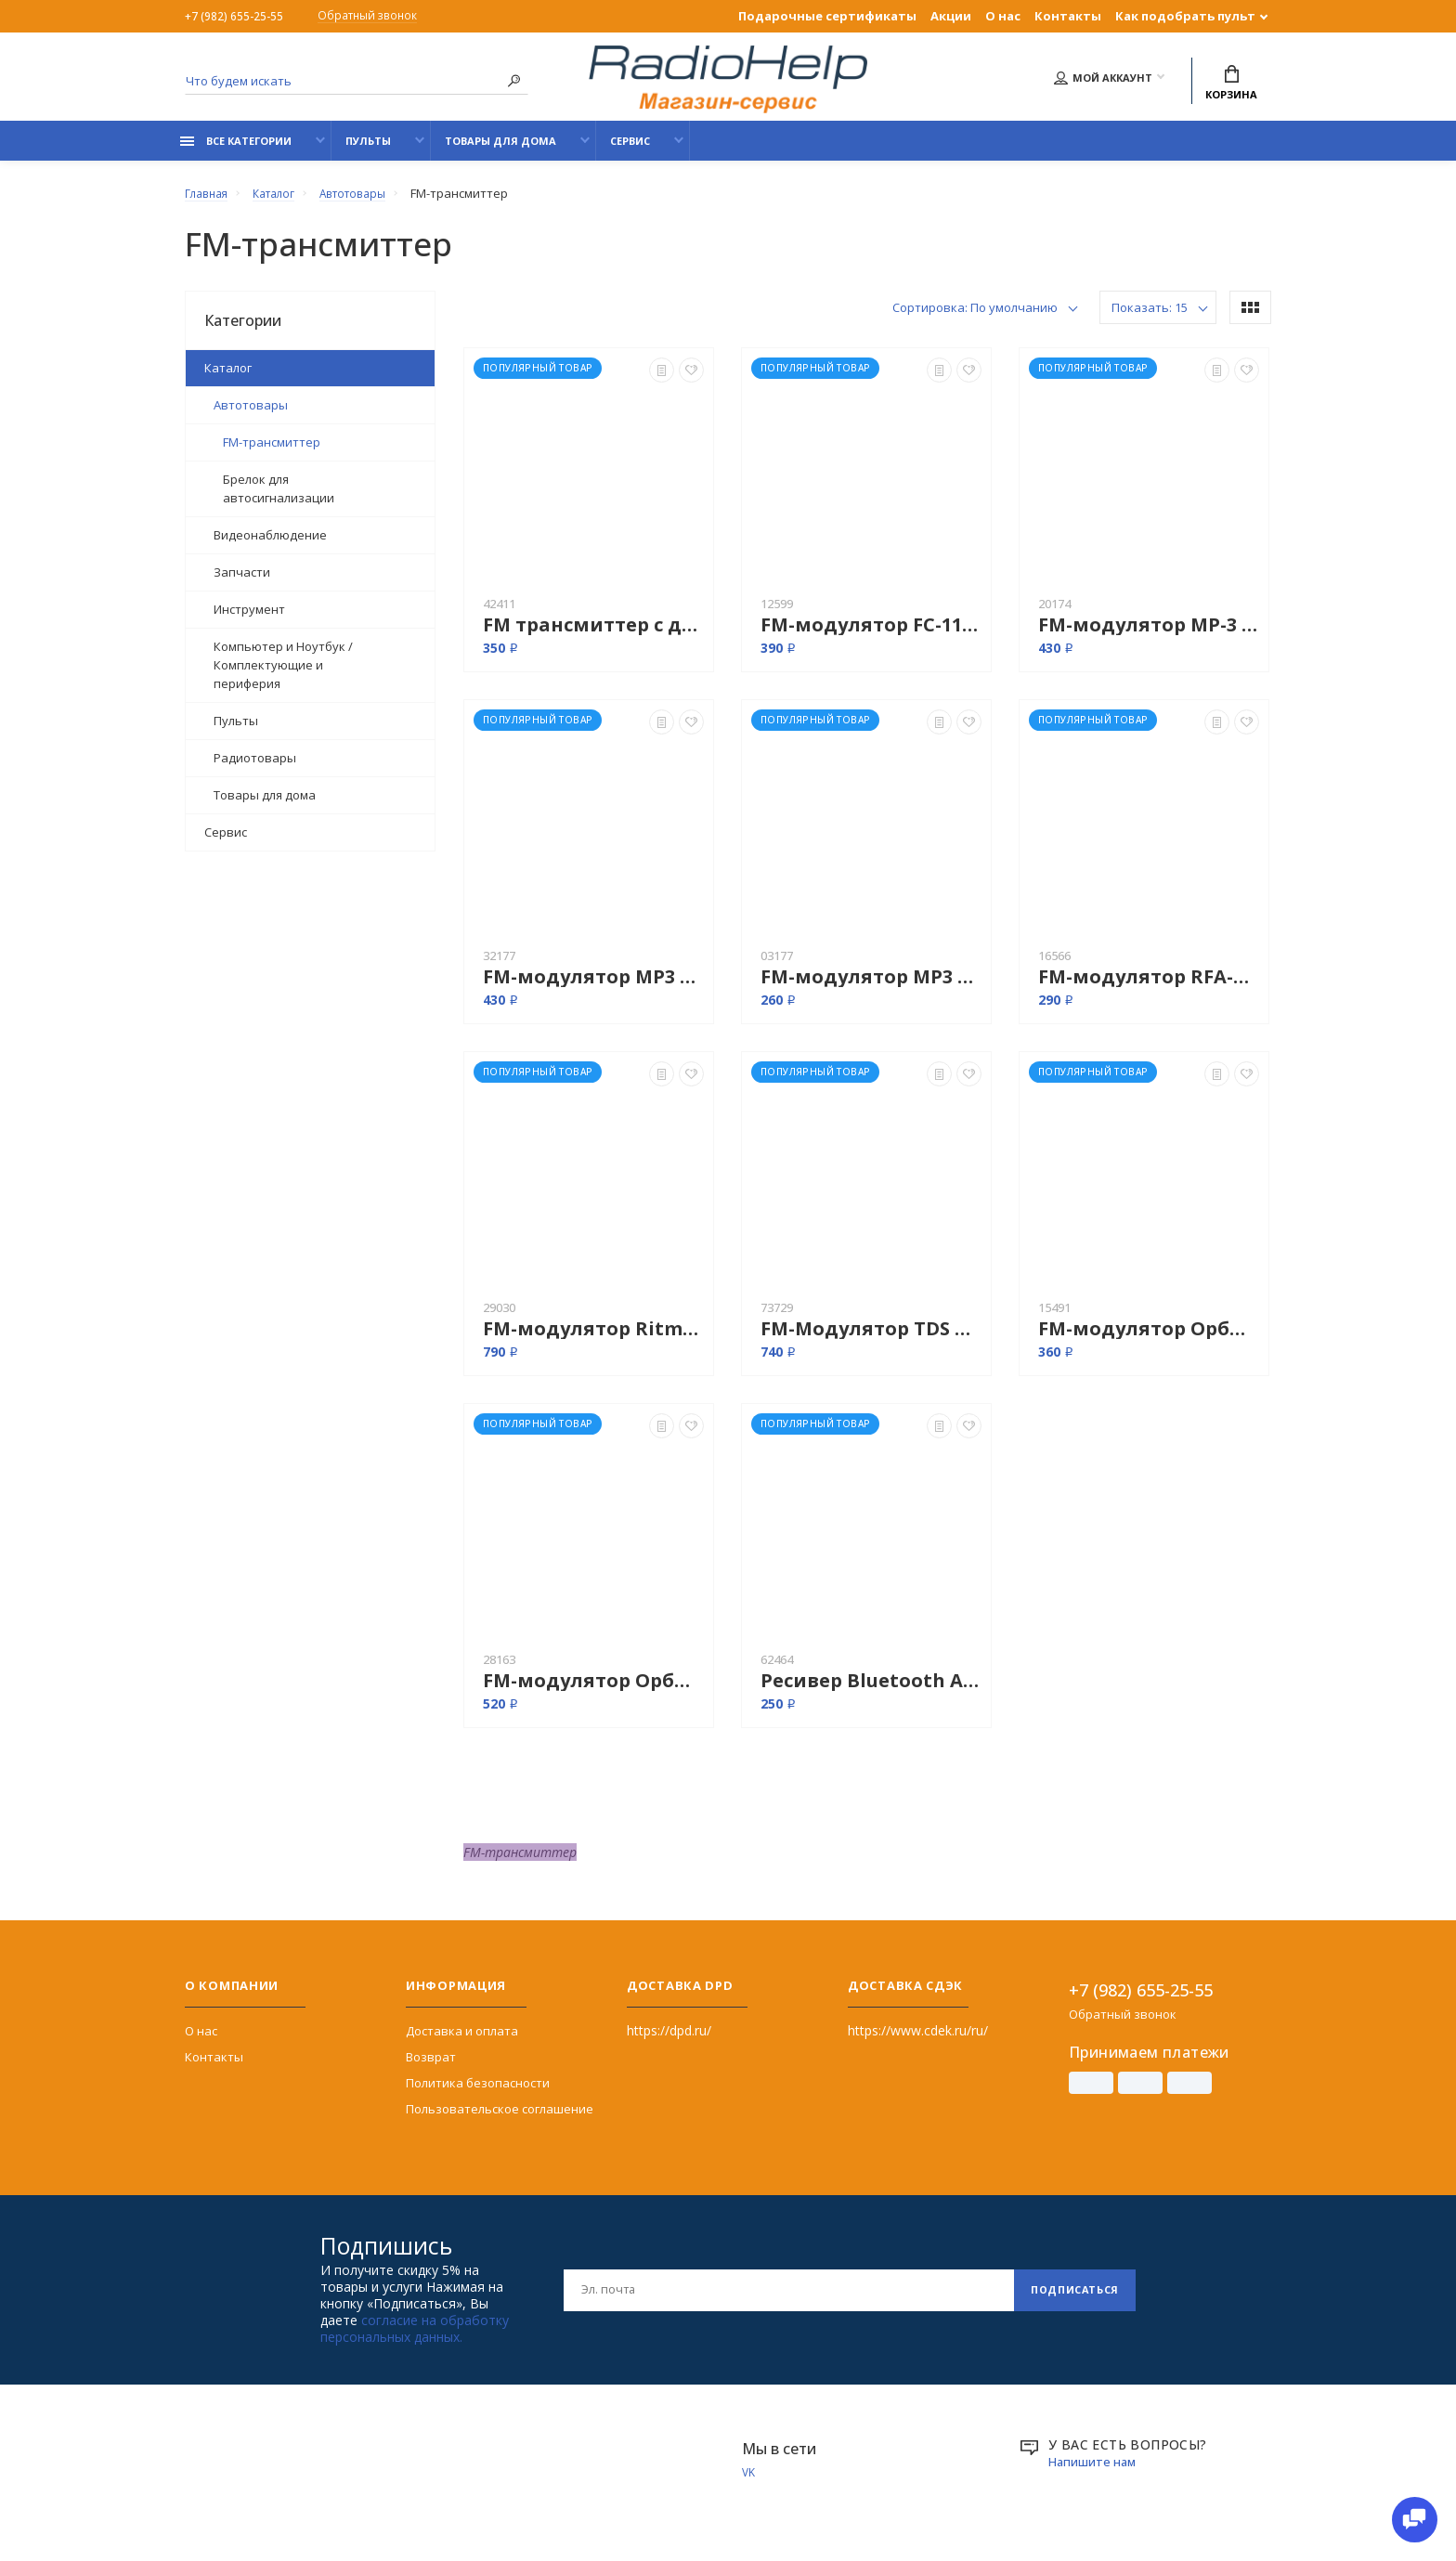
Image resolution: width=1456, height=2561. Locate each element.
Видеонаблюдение (270, 545)
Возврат (431, 2067)
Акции (950, 15)
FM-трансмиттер (271, 452)
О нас (1002, 15)
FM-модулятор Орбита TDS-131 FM (1148, 1338)
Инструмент (249, 619)
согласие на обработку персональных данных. (414, 2338)
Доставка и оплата (462, 2041)
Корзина (1231, 85)
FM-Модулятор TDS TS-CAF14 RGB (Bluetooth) (871, 1338)
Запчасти (242, 582)
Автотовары (251, 415)
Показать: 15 (1150, 317)
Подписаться (1068, 2300)
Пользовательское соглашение (499, 2119)
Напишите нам (1095, 2471)
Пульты (368, 151)
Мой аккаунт (1103, 80)
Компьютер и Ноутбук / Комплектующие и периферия (283, 675)
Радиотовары (255, 768)
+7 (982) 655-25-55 (235, 15)
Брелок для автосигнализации (278, 498)
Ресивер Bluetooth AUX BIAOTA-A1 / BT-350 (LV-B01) (871, 1690)
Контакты (1067, 15)
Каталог (228, 378)
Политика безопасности (478, 2093)
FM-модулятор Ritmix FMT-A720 (593, 1338)
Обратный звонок (377, 16)
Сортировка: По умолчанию (975, 317)
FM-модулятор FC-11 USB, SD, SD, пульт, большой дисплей (871, 634)
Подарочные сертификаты (827, 15)
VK (749, 2483)
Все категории (236, 151)
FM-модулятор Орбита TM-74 (593, 1690)
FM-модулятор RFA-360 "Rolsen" (1148, 986)
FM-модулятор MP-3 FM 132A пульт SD (1148, 634)
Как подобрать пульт (1185, 15)
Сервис (630, 151)
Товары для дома (500, 151)
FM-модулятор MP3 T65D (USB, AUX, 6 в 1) (593, 986)
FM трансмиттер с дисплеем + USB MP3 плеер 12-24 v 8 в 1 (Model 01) (593, 634)
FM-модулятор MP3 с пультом (871, 986)
